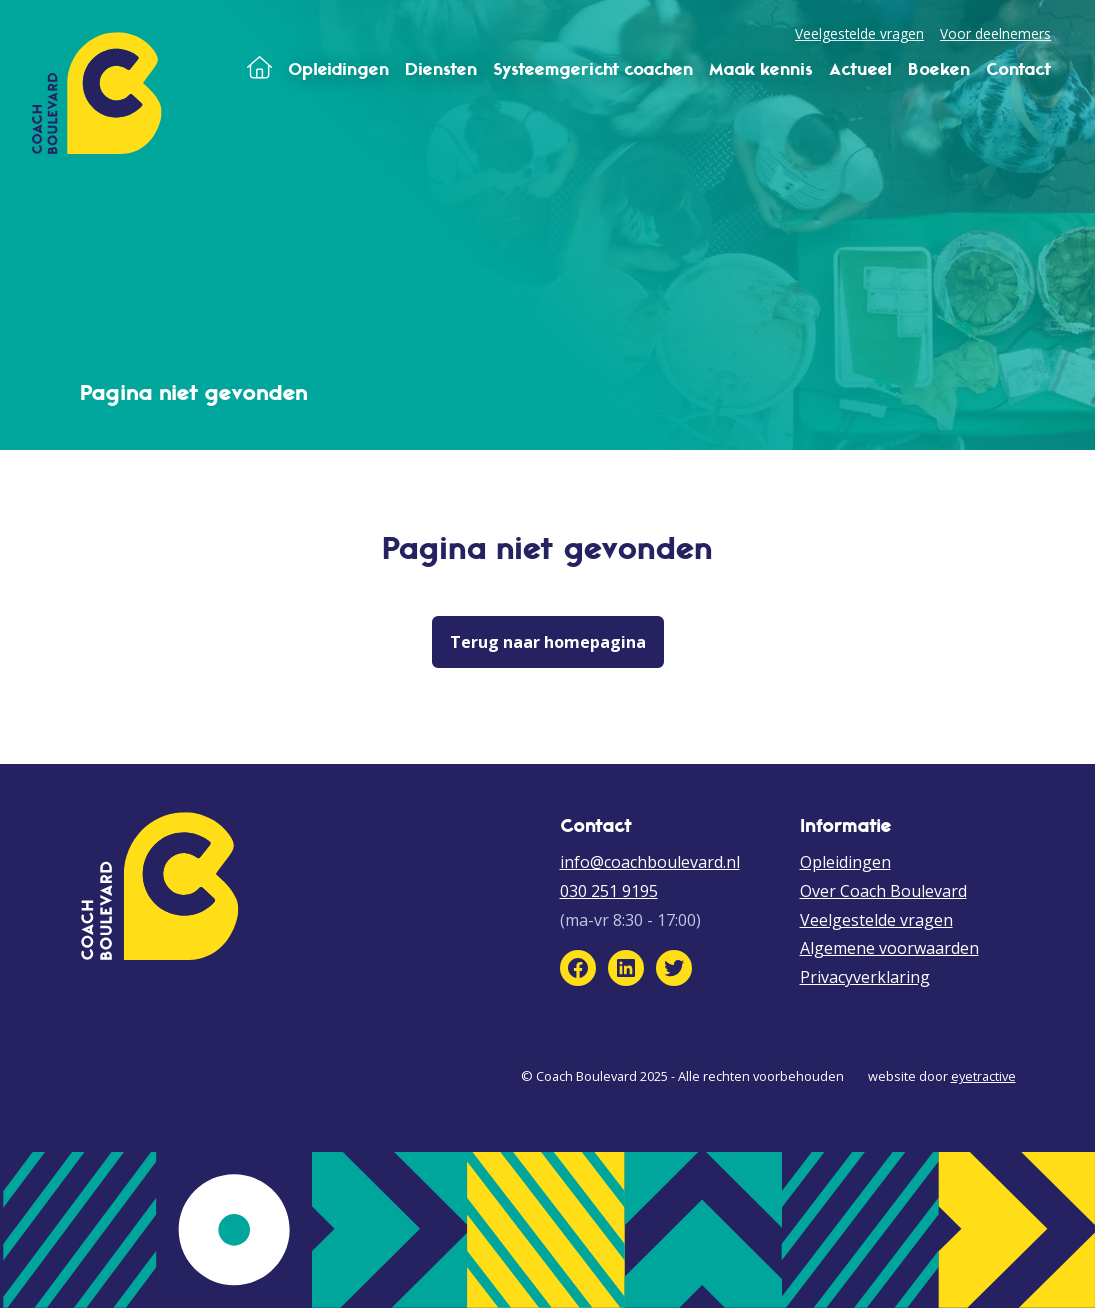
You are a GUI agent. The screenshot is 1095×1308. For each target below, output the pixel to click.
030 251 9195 (609, 891)
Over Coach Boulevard (883, 891)
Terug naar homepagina (548, 642)
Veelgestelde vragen (859, 33)
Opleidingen (845, 862)
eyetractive (983, 1076)
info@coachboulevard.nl (650, 862)
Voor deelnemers (995, 33)
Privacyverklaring (865, 977)
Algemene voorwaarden (889, 948)
